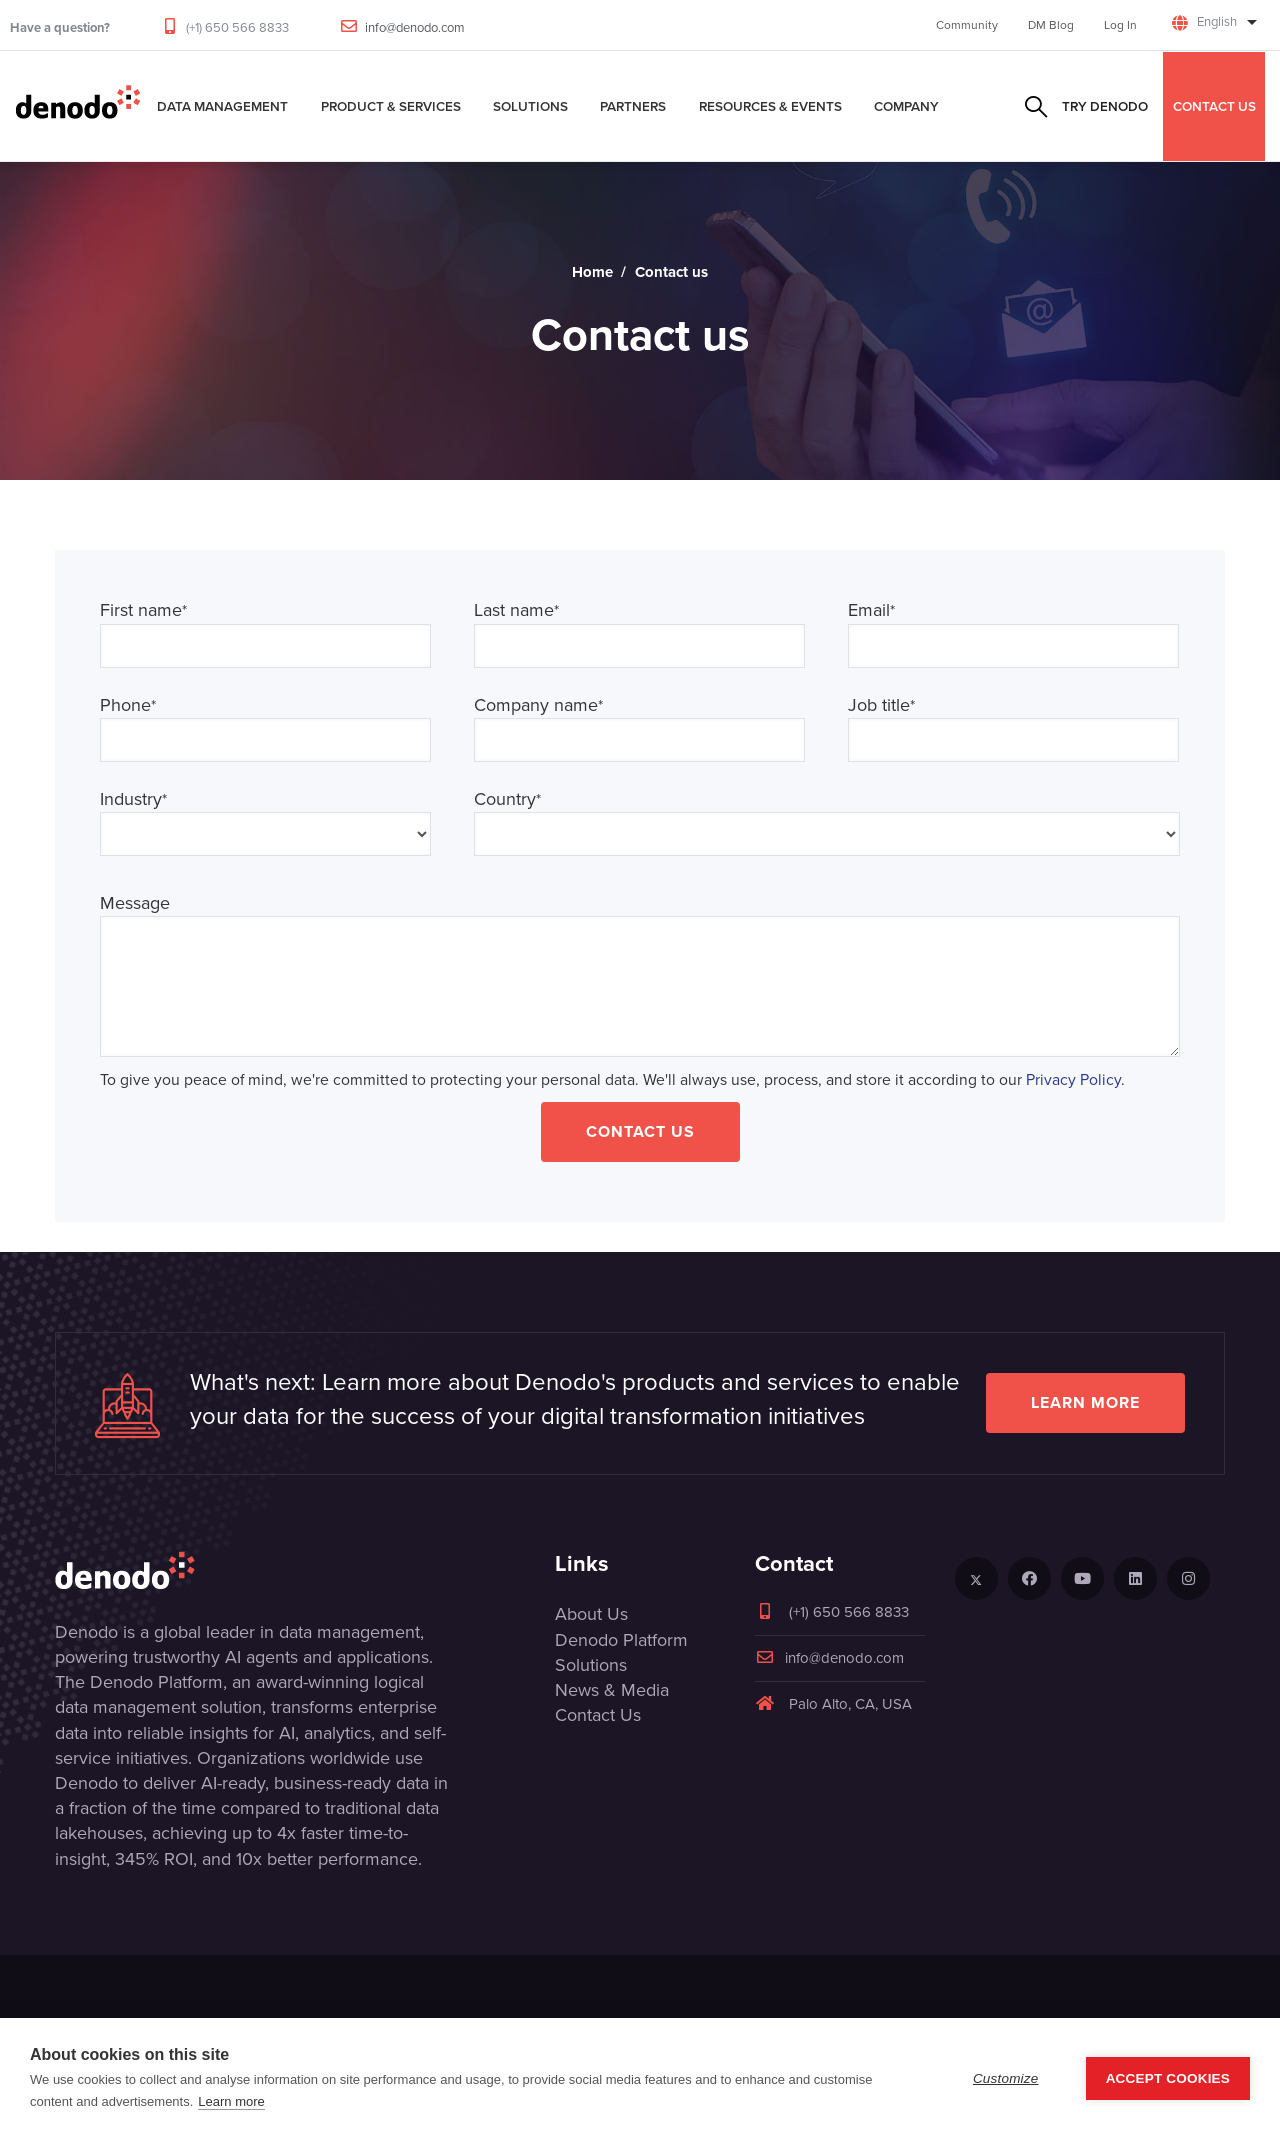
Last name (516, 610)
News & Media (612, 1690)
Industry (133, 799)
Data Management (222, 106)
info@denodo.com (415, 27)
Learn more (1085, 1402)
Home (592, 272)
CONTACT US (1214, 106)
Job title (881, 705)
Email (871, 610)
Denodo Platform (621, 1640)
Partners (633, 106)
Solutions (530, 106)
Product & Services (391, 106)
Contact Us (640, 1131)
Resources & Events (770, 106)
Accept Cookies (1168, 2078)
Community (967, 25)
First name (143, 610)
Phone (128, 705)
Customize (1006, 2078)
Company (906, 106)
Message (135, 903)
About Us (591, 1614)
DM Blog (1051, 25)
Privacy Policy (1073, 1079)
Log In (1120, 25)
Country (507, 799)
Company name (538, 705)
